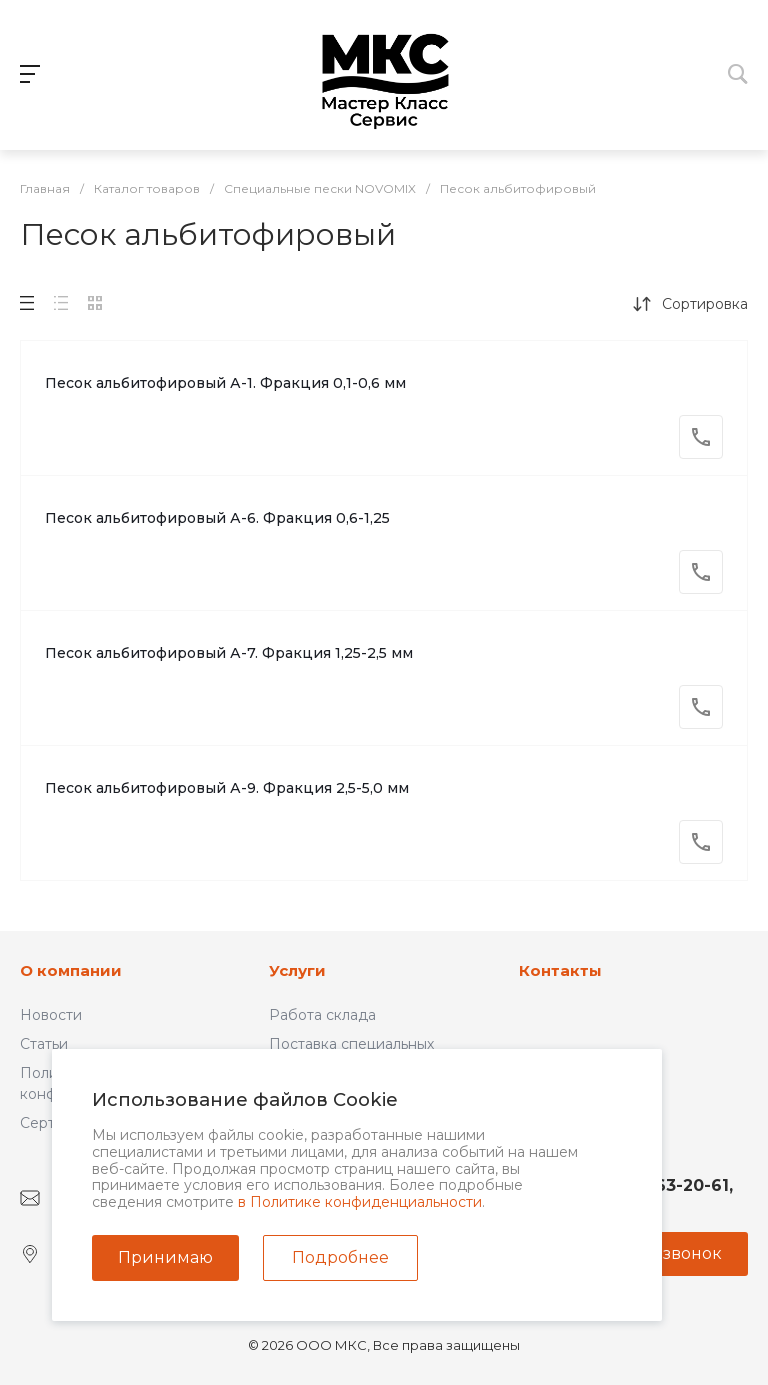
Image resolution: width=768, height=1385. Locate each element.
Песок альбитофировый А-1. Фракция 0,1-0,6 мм (225, 383)
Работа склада (322, 1015)
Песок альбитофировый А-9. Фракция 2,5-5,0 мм (227, 788)
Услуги (297, 970)
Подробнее (340, 1257)
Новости (51, 1015)
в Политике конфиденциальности (360, 1202)
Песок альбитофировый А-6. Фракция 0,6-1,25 (217, 518)
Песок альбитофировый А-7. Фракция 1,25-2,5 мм (229, 653)
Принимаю (165, 1257)
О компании (71, 970)
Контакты (560, 970)
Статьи (44, 1044)
